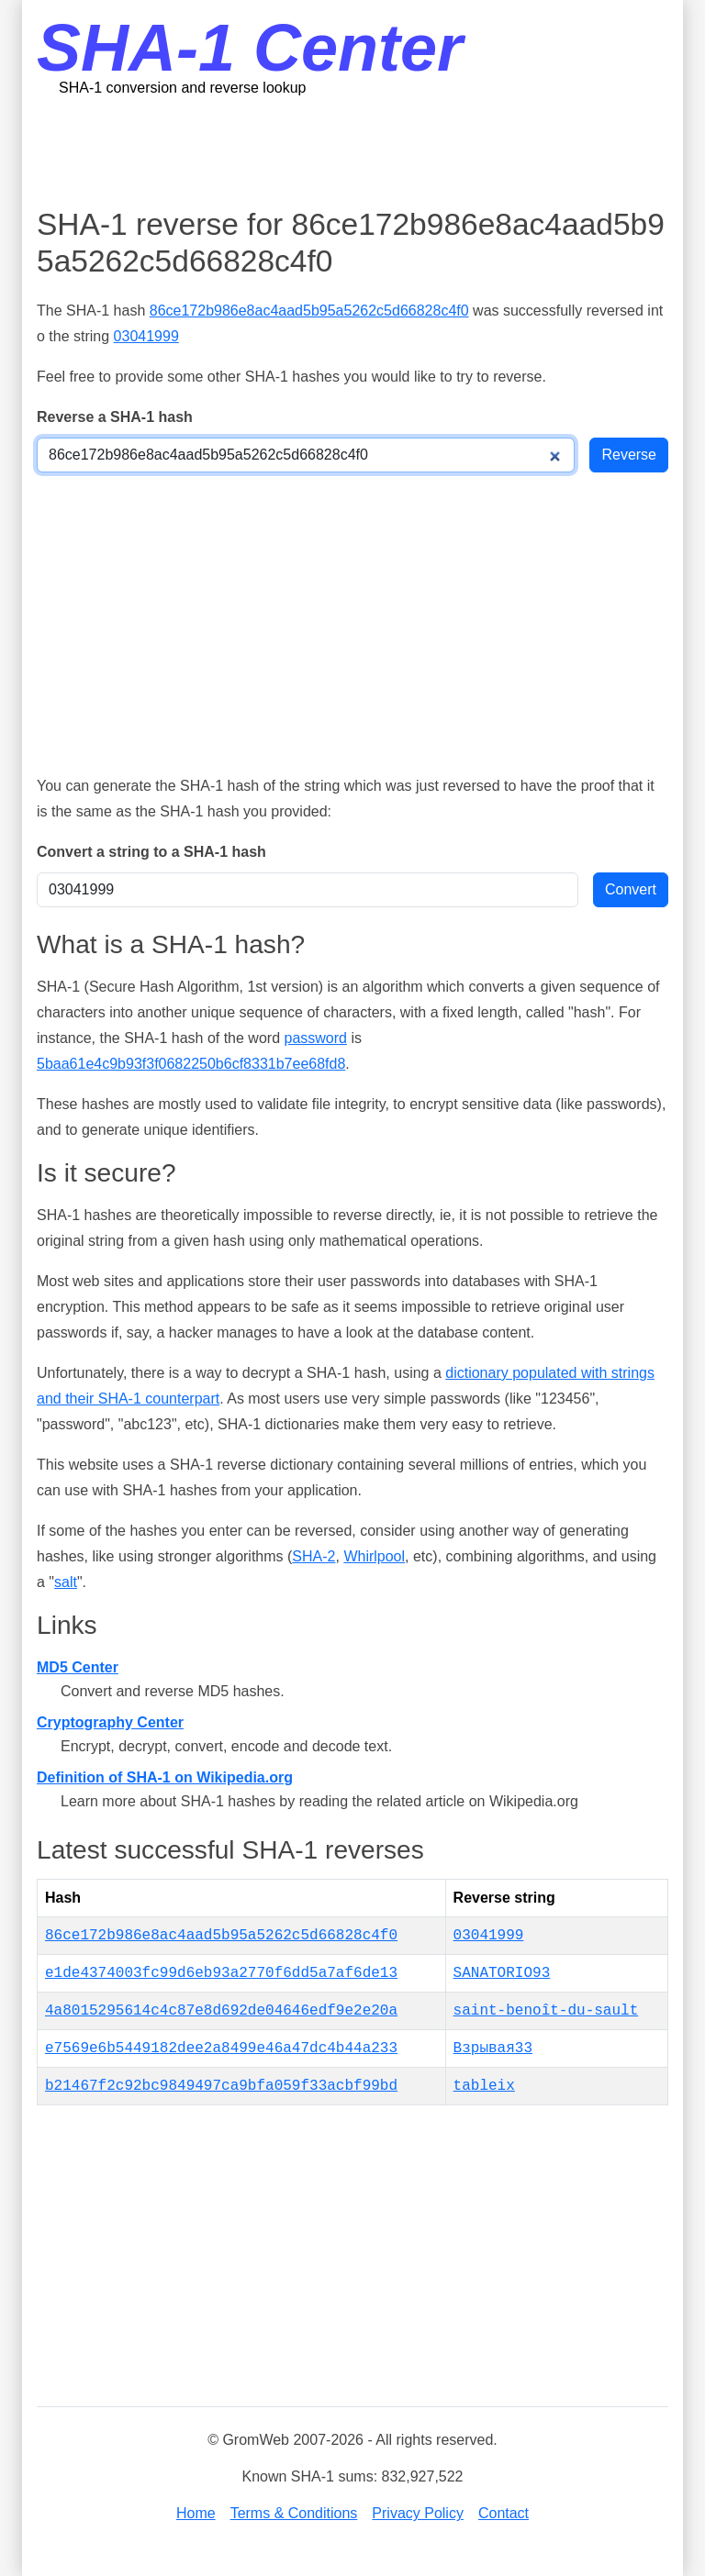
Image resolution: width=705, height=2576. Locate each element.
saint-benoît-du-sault (546, 2011)
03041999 (146, 336)
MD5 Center (77, 1667)
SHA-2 (313, 1556)
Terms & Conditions (294, 2513)
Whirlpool (374, 1556)
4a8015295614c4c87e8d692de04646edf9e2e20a (221, 2011)
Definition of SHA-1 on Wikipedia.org (165, 1777)
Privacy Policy (418, 2513)
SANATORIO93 (502, 1973)
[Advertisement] (371, 151)
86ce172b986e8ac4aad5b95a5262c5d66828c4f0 (309, 310)
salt (65, 1582)
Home (196, 2513)
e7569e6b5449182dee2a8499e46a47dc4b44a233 (221, 2048)
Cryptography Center (110, 1722)
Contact (503, 2513)
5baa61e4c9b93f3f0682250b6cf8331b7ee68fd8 (191, 1063)
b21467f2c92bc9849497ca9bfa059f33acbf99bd (221, 2086)
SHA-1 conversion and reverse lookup (182, 87)
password (315, 1038)
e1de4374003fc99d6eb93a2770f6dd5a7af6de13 (221, 1973)
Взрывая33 (492, 2048)
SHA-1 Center (250, 47)
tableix (484, 2086)
